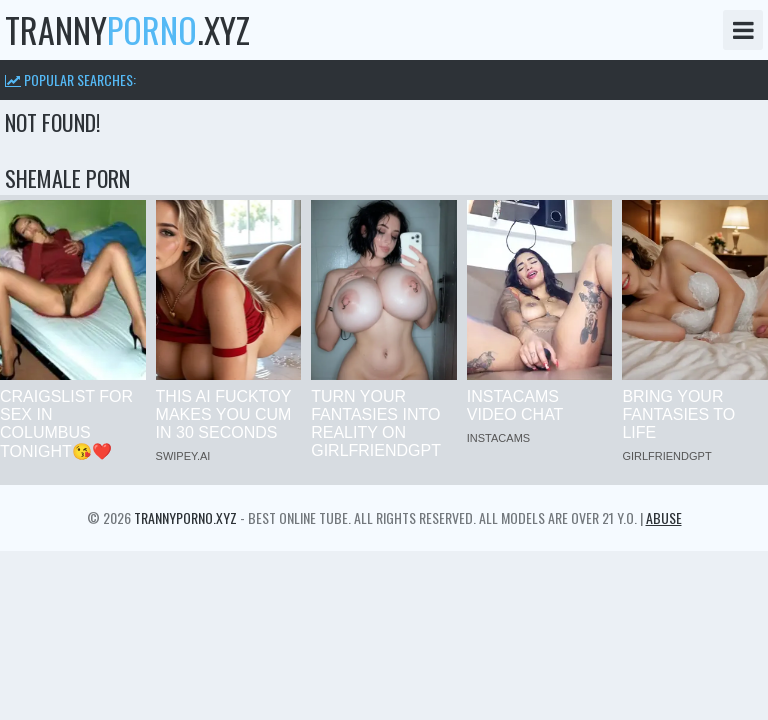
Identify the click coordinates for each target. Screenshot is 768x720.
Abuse (664, 517)
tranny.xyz (127, 30)
